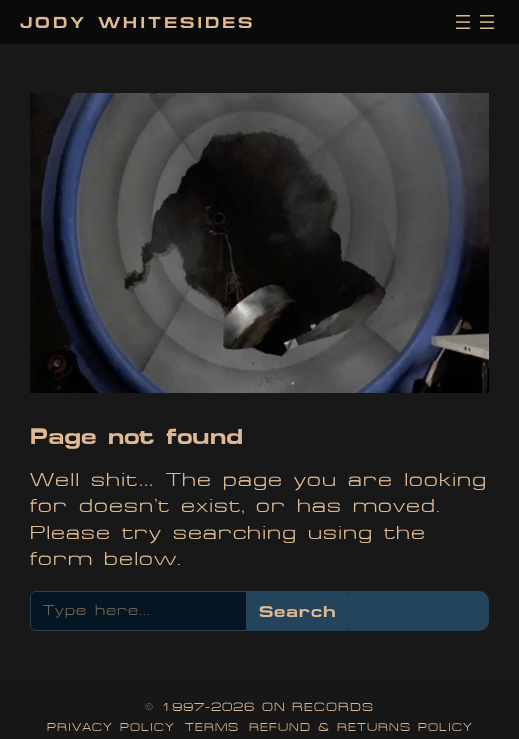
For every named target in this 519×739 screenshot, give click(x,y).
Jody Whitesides (137, 22)
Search (298, 611)
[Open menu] (463, 22)
